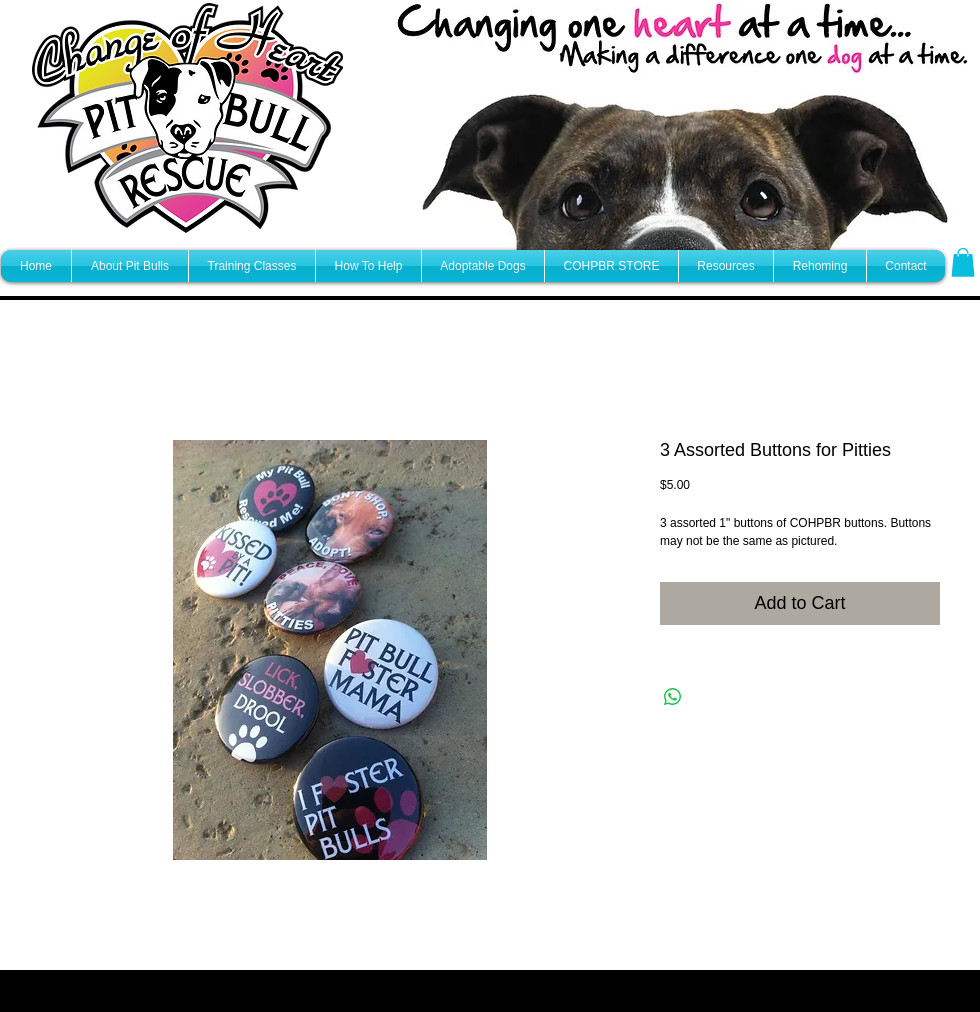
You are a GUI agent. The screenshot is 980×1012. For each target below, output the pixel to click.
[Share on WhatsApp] (673, 697)
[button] (963, 262)
